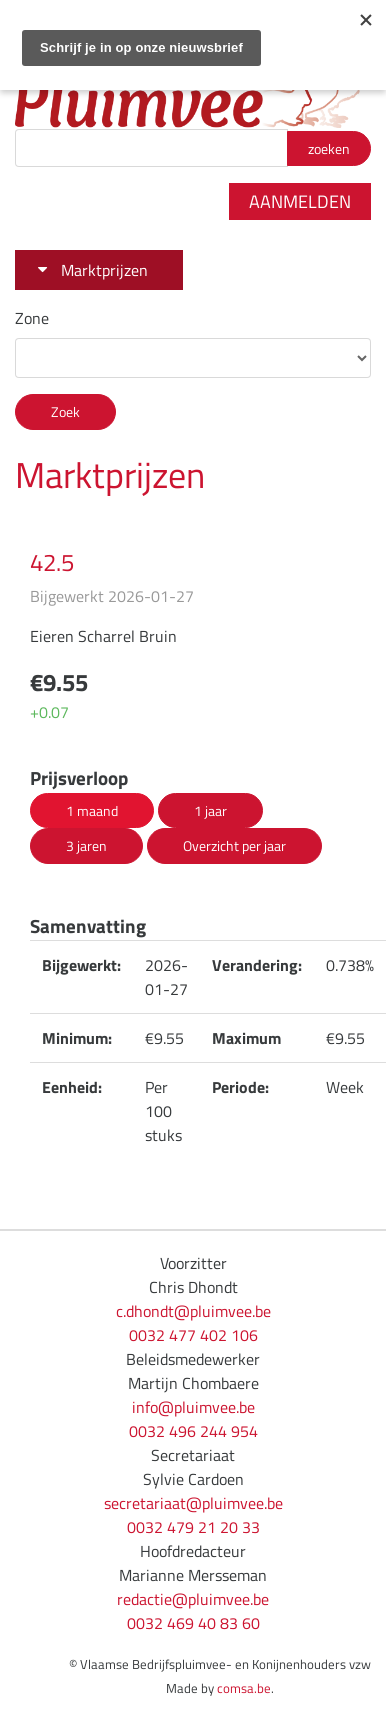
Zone (32, 318)
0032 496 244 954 (193, 1431)
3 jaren (86, 845)
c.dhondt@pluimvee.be (193, 1311)
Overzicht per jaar (234, 845)
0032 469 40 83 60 (193, 1623)
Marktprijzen (104, 270)
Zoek (65, 411)
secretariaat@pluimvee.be (193, 1503)
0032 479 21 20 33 (193, 1527)
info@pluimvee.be (193, 1407)
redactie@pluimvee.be (193, 1599)
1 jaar (210, 810)
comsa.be (244, 1688)
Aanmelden (300, 201)
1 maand (92, 810)
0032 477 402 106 (193, 1335)
